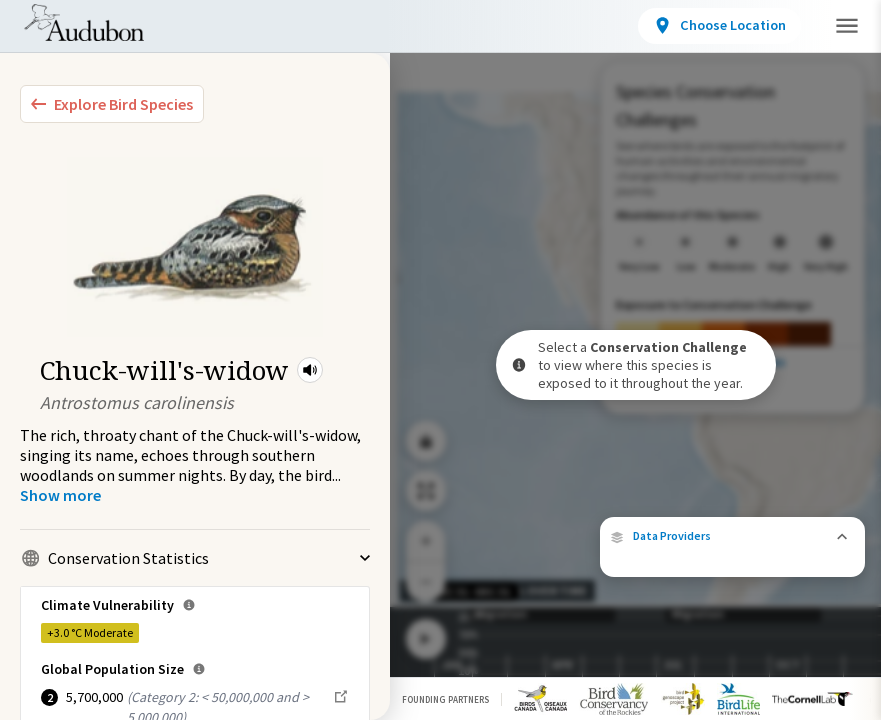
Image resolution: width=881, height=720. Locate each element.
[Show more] (60, 495)
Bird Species (234, 29)
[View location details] (720, 26)
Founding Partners (445, 699)
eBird (752, 534)
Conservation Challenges (527, 29)
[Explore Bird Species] (112, 104)
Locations (357, 29)
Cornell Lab (820, 534)
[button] (310, 370)
